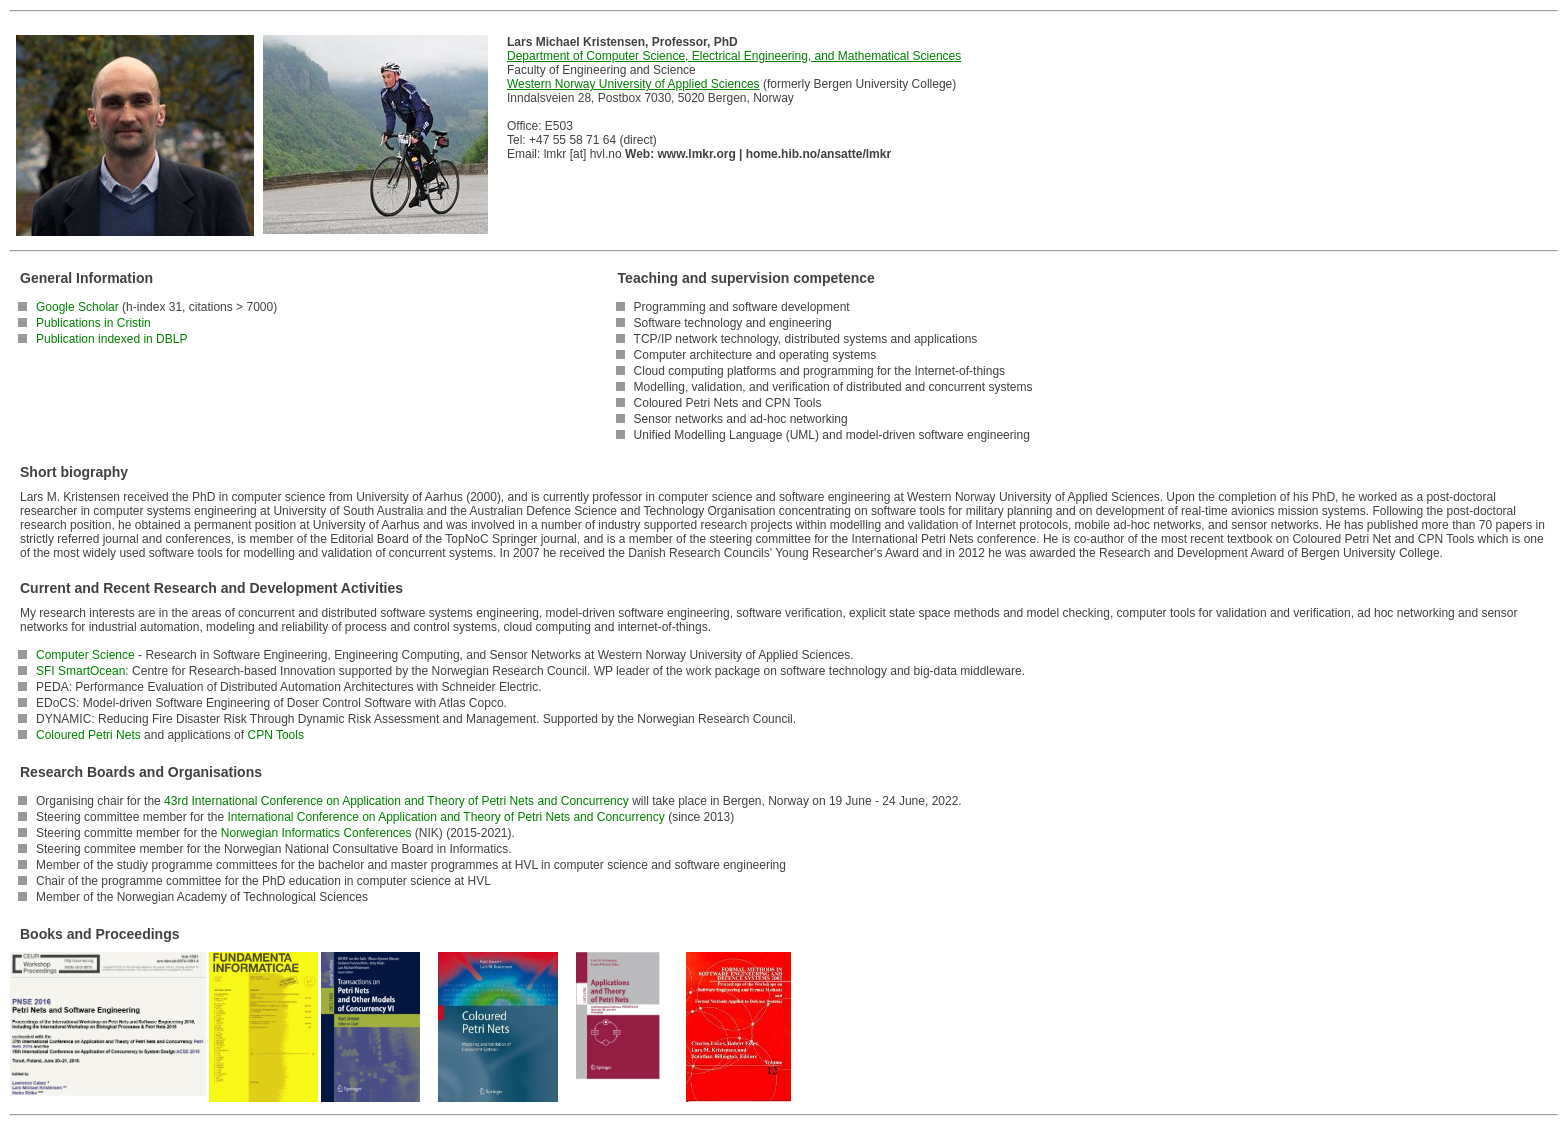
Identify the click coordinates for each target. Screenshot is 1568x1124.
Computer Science (85, 655)
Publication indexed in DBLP (111, 339)
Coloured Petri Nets (88, 735)
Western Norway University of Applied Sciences (633, 84)
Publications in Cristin (93, 323)
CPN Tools (275, 735)
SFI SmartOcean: (82, 671)
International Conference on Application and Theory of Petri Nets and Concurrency (445, 817)
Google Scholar (77, 307)
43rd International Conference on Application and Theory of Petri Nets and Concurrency (396, 801)
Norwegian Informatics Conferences (316, 833)
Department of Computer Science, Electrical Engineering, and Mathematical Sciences (734, 56)
